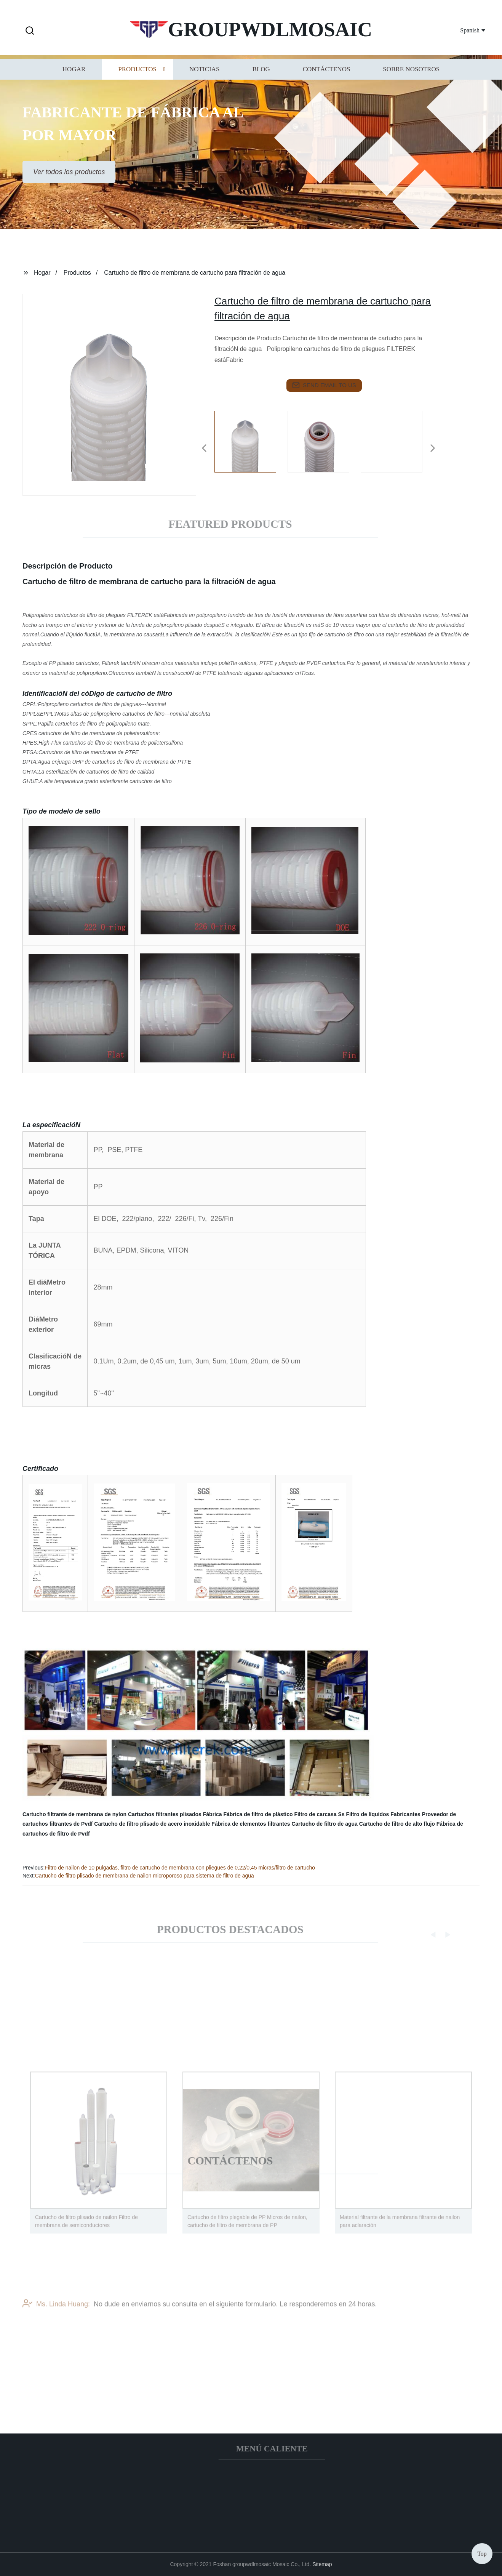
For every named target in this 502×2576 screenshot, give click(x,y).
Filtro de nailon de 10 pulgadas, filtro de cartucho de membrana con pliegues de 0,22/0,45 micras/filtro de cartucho (180, 1868)
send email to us (324, 385)
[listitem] (251, 445)
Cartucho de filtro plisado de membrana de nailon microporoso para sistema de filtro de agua (144, 1876)
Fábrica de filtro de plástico (258, 1814)
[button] (29, 31)
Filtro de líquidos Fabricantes (383, 1814)
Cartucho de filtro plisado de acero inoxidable (152, 1824)
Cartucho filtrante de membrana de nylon (74, 1814)
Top (482, 2553)
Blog (261, 80)
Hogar (73, 80)
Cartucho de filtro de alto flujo (397, 1824)
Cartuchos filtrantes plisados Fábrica (175, 1814)
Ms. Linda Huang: (56, 2323)
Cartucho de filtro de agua (324, 1824)
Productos (137, 80)
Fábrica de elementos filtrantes (250, 1824)
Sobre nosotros (411, 80)
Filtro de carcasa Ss (319, 1814)
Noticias (204, 80)
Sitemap (322, 2564)
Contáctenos (326, 80)
